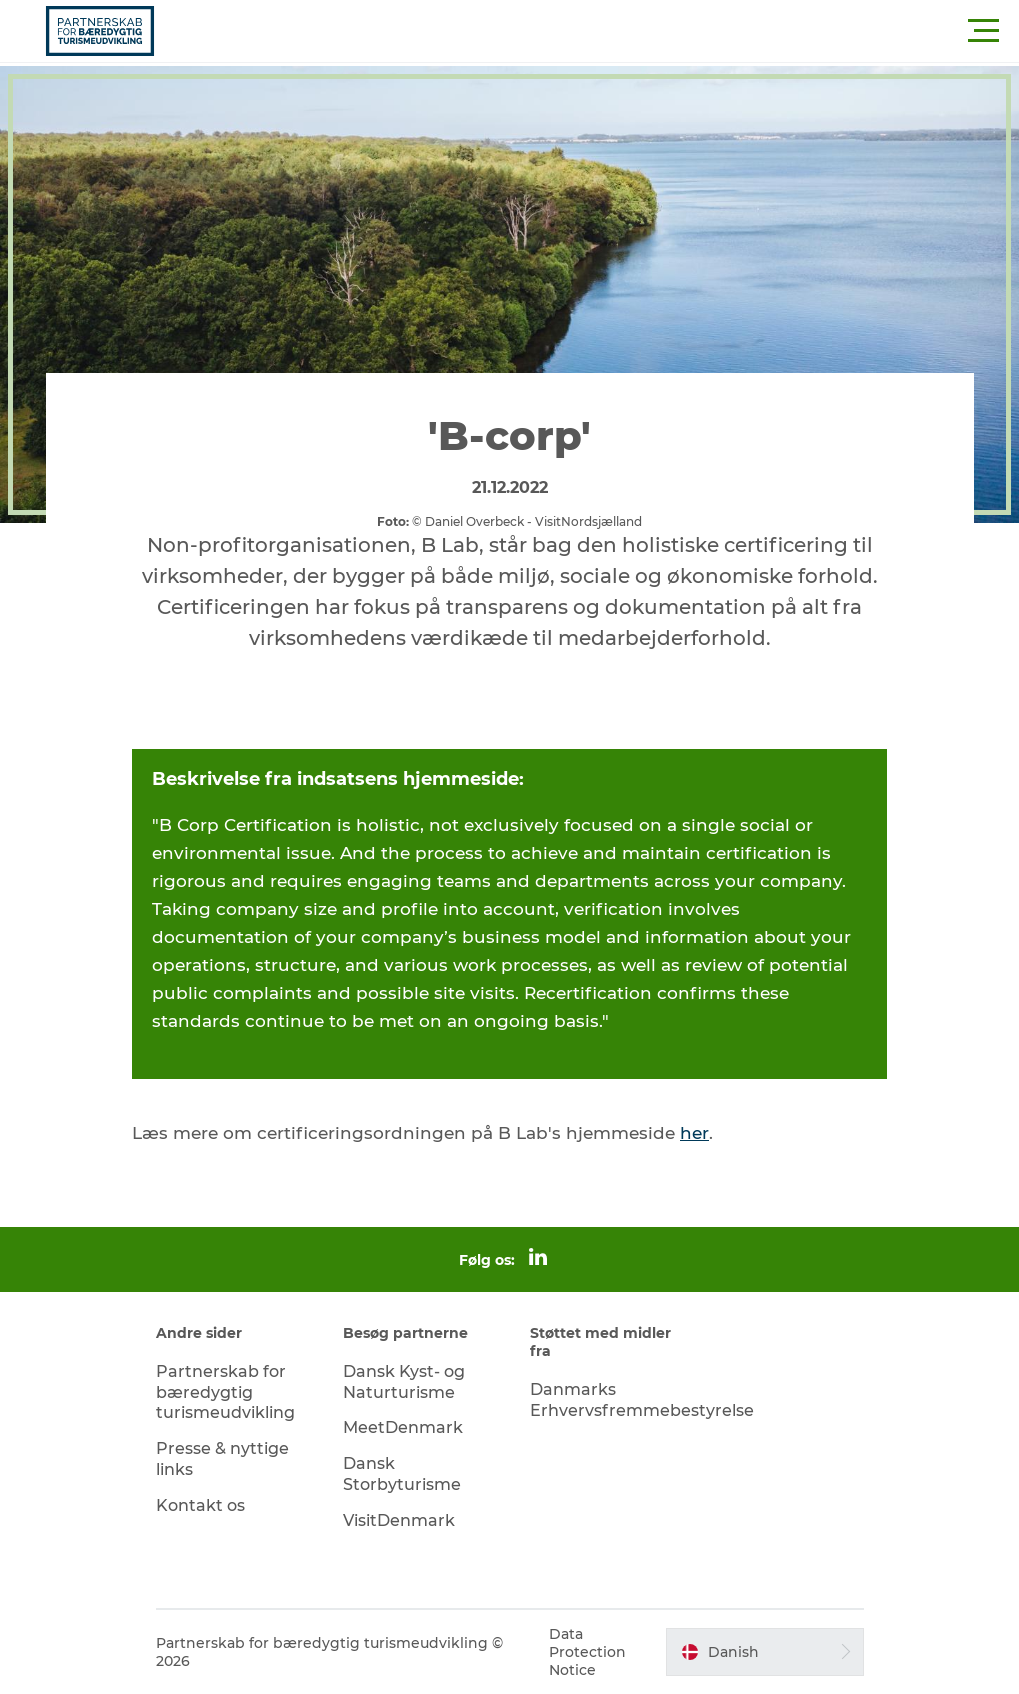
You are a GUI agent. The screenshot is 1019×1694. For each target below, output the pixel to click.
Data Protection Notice (587, 1652)
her (694, 1133)
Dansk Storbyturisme (402, 1474)
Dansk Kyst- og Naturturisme (404, 1382)
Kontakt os (200, 1505)
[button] (599, 31)
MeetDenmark (403, 1427)
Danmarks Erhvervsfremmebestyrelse (642, 1400)
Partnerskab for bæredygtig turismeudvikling (225, 1392)
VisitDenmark (399, 1520)
